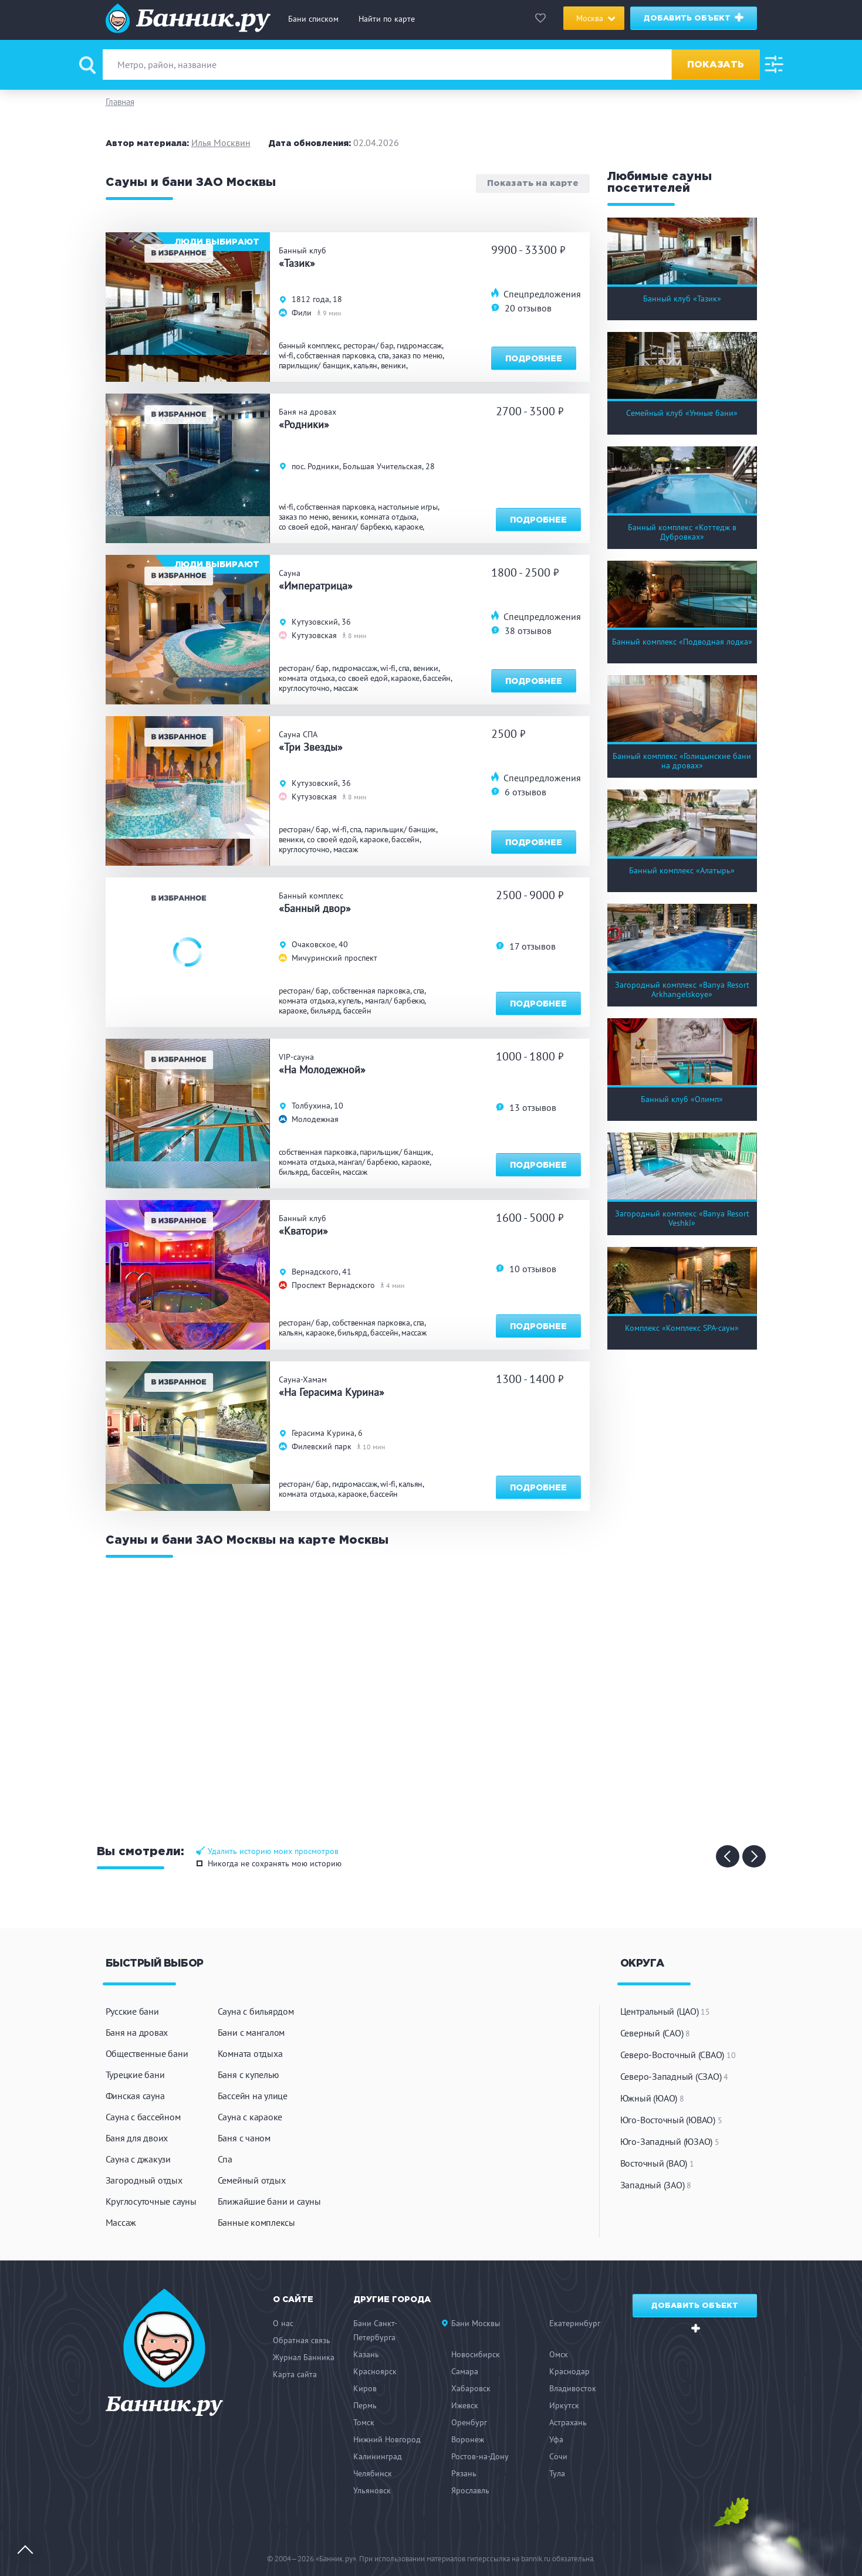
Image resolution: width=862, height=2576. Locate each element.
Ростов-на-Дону (480, 2456)
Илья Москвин (221, 142)
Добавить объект (694, 18)
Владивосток (572, 2388)
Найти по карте (387, 18)
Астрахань (568, 2422)
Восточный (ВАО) (657, 2163)
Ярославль (470, 2490)
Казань (366, 2354)
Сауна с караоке (250, 2117)
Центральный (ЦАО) (665, 2011)
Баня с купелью (248, 2074)
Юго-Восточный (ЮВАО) (671, 2120)
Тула (557, 2473)
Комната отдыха (250, 2053)
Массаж (121, 2222)
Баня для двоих (137, 2138)
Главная (120, 101)
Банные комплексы (256, 2222)
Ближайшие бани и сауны (269, 2201)
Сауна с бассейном (143, 2117)
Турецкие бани (135, 2074)
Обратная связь (301, 2340)
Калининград (377, 2456)
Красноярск (375, 2371)
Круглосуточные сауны (151, 2201)
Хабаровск (471, 2388)
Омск (558, 2354)
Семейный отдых (252, 2180)
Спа (225, 2159)
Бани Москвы (475, 2323)
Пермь (365, 2405)
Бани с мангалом (251, 2032)
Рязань (463, 2473)
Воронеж (467, 2439)
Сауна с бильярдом (256, 2011)
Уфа (556, 2439)
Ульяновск (372, 2490)
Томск (363, 2422)
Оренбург (469, 2422)
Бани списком (313, 18)
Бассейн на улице (253, 2096)
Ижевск (464, 2405)
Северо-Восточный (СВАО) (678, 2054)
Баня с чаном (244, 2138)
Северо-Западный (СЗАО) (674, 2076)
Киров (365, 2388)
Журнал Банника (303, 2357)
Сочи (558, 2456)
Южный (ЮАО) (652, 2098)
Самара (464, 2371)
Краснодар (569, 2371)
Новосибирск (475, 2354)
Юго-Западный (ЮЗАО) (669, 2141)
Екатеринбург (574, 2323)
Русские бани (132, 2011)
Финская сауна (135, 2096)
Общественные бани (147, 2053)
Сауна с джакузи (138, 2159)
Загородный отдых (144, 2180)
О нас (283, 2323)
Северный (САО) (655, 2033)
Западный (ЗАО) (655, 2185)
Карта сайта (295, 2374)
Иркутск (564, 2405)
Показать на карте (533, 184)
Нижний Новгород (387, 2439)
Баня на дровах (137, 2032)
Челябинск (372, 2473)
